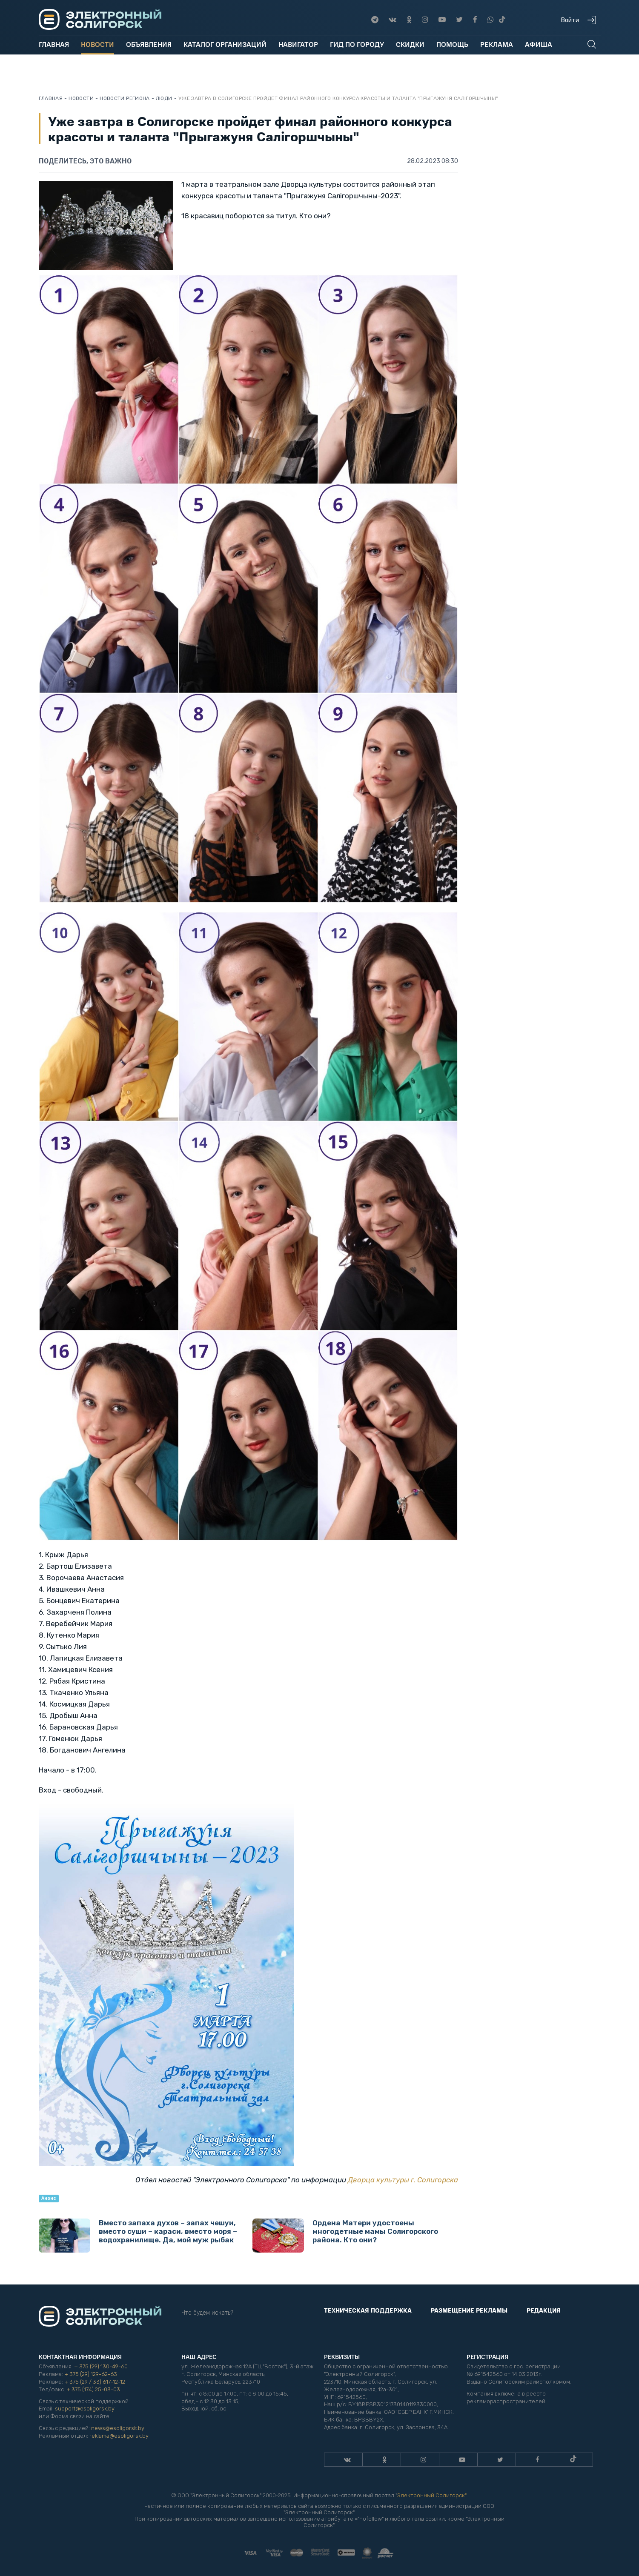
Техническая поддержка (368, 2310)
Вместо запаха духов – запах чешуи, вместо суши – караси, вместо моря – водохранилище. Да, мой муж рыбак (138, 2236)
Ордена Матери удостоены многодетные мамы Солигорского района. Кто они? (345, 2236)
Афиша (538, 44)
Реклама (496, 44)
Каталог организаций (224, 44)
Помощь (452, 44)
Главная (54, 44)
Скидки (410, 44)
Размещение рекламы (469, 2310)
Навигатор (298, 44)
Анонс (48, 2198)
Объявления (149, 44)
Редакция (544, 2310)
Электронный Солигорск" (431, 2495)
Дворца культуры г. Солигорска (403, 2180)
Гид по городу (357, 44)
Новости (97, 44)
